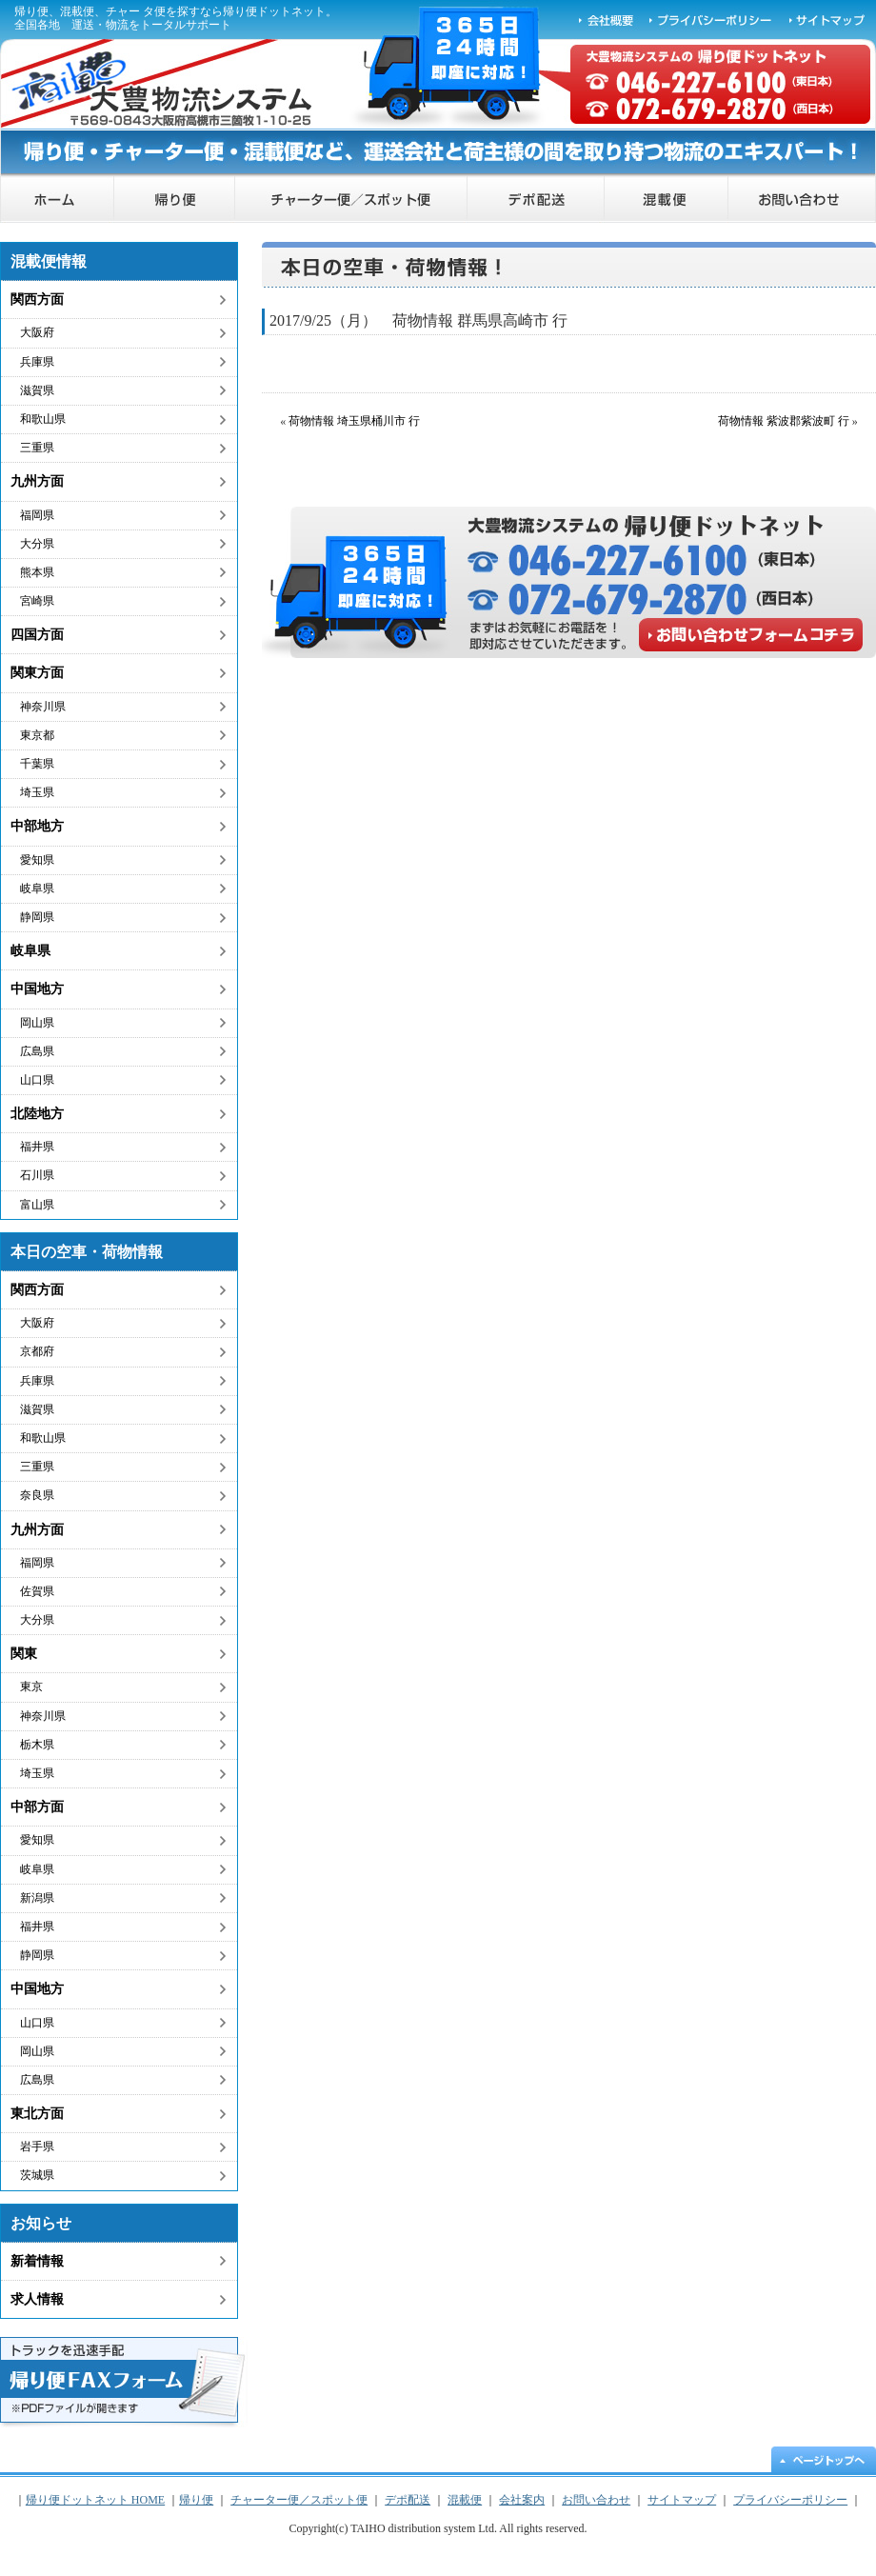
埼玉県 (37, 792)
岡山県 (37, 1022)
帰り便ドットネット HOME (57, 199)
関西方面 (37, 299)
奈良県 (37, 1495)
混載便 (666, 199)
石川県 (37, 1175)
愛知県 (37, 860)
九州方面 (37, 481)
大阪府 (37, 332)
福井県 (37, 1146)
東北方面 (37, 2114)
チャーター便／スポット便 (351, 199)
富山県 (37, 1204)
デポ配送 (536, 199)
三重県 (37, 447)
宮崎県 (37, 601)
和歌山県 (43, 419)
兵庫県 (37, 362)
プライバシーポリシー (711, 19)
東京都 (37, 735)
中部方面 (37, 1807)
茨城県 (37, 2175)
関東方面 (37, 673)
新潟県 (37, 1898)
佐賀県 (37, 1591)
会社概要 (606, 19)
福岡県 (37, 515)
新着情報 (37, 2261)
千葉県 (37, 763)
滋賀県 (37, 390)
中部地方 (37, 826)
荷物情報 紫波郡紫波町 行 (783, 421)
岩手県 (37, 2146)
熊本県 (37, 572)
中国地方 (37, 989)
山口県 (37, 1080)
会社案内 (522, 2499)
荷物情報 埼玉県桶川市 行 (354, 421)
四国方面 (37, 635)
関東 (23, 1654)
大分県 (37, 543)
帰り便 (174, 199)
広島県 (37, 1051)
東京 (31, 1686)
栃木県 (37, 1744)
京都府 (37, 1351)
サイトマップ (828, 19)
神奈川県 (43, 706)
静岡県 (37, 917)
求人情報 (37, 2299)
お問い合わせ (802, 199)
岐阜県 (37, 888)
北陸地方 (37, 1114)
